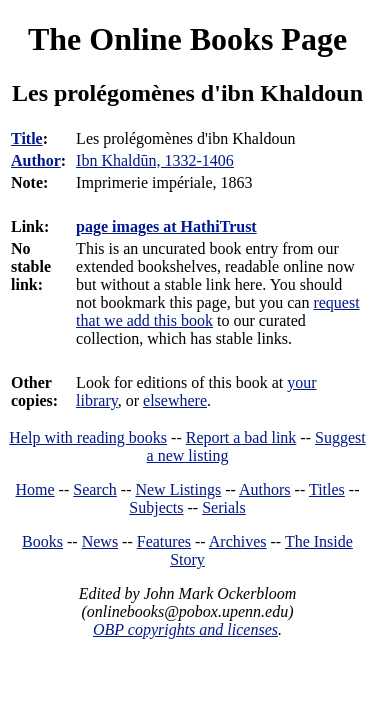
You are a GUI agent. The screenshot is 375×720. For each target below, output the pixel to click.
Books (42, 541)
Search (95, 489)
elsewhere (175, 400)
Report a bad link (241, 437)
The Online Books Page (187, 39)
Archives (238, 541)
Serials (224, 507)
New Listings (178, 489)
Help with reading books (88, 437)
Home (35, 489)
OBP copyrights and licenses (185, 629)
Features (164, 541)
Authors (265, 489)
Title (27, 138)
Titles (327, 489)
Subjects (156, 507)
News (100, 541)
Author (36, 160)
